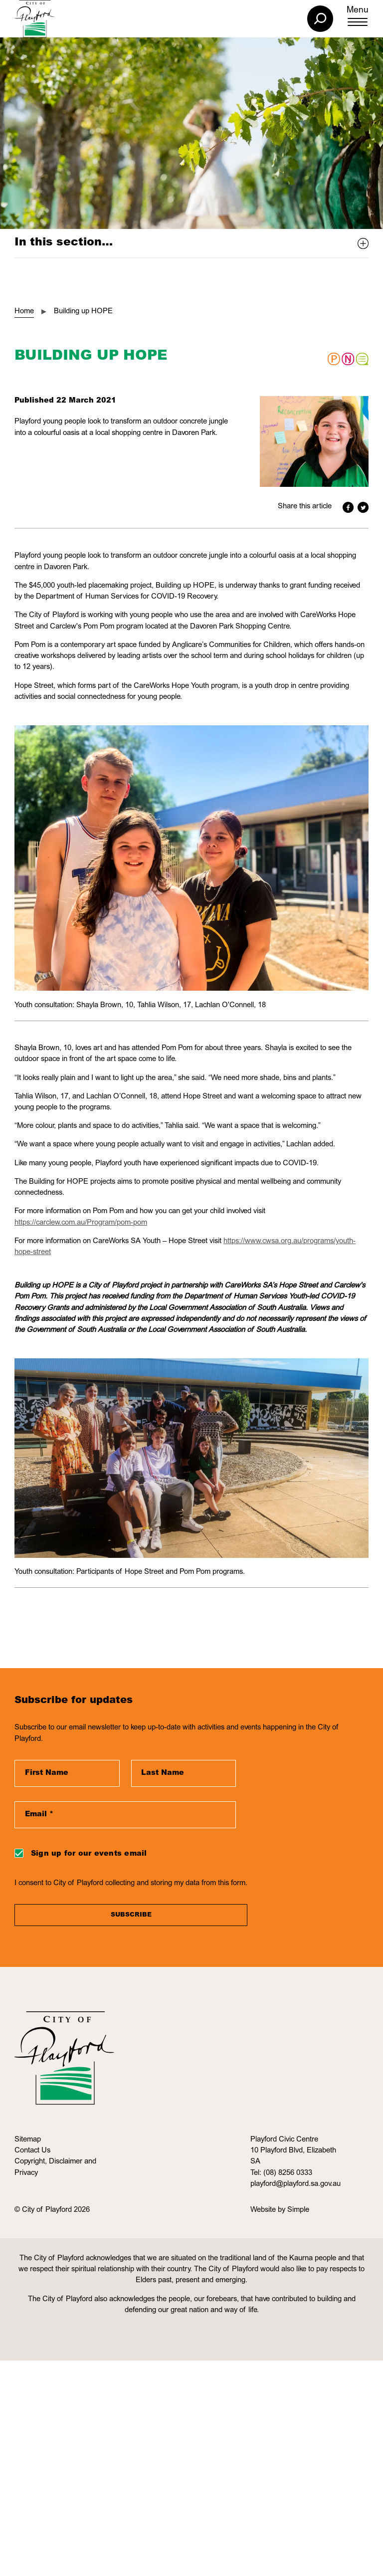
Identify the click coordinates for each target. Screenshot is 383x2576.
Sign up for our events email (89, 1854)
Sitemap (27, 2140)
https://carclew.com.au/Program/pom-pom (80, 1223)
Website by (268, 2210)
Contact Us (32, 2150)
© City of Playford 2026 (52, 2210)
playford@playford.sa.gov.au (295, 2184)
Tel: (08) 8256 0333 (281, 2173)
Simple (298, 2210)
